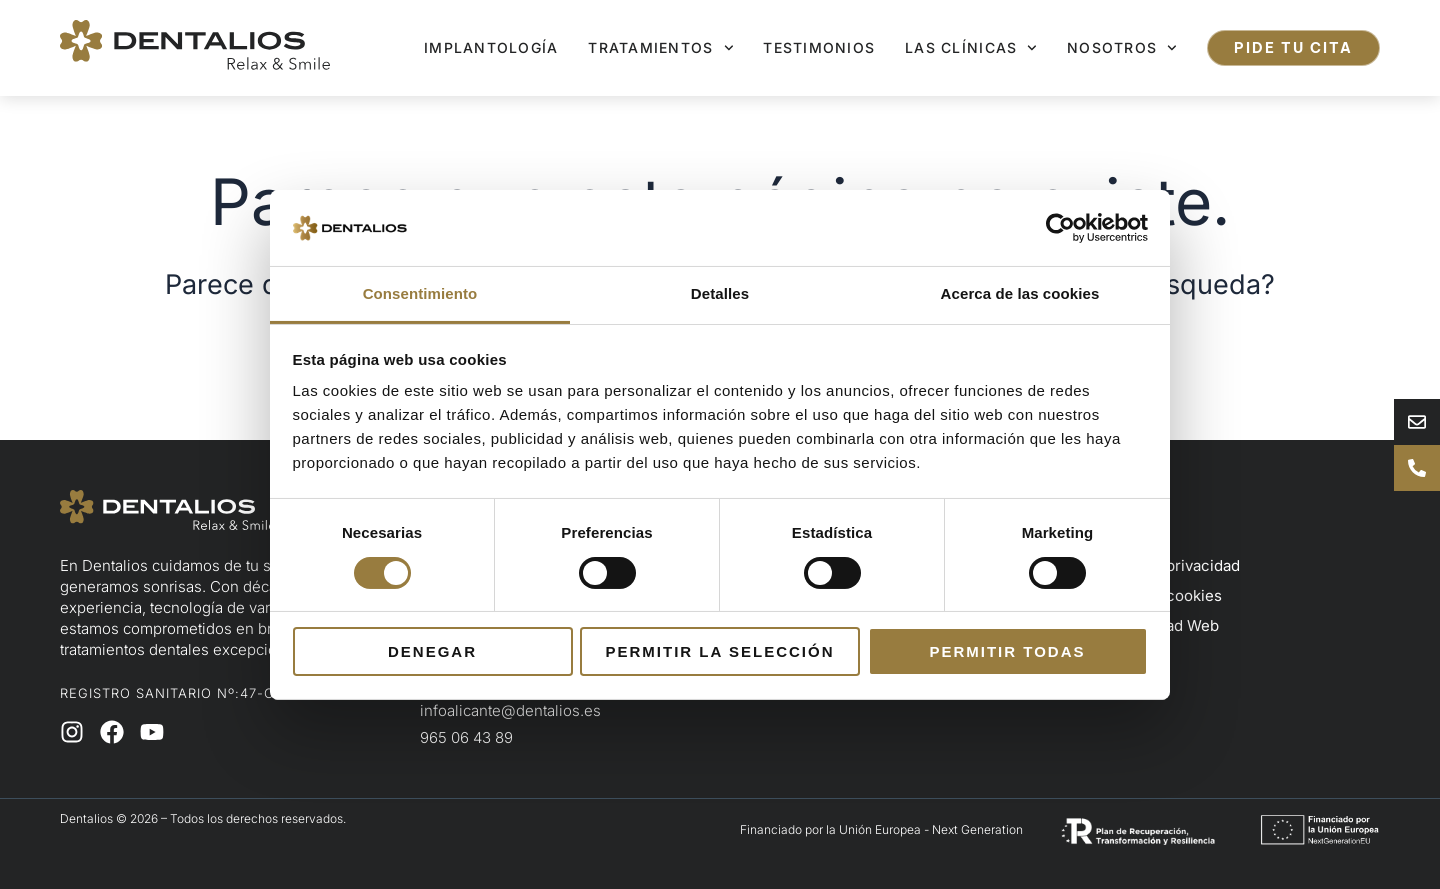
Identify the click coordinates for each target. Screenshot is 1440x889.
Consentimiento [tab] (420, 293)
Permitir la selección (720, 651)
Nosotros (1122, 48)
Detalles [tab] (720, 293)
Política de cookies (1154, 595)
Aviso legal (1125, 535)
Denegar (432, 651)
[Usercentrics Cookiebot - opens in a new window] (1060, 228)
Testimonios (819, 47)
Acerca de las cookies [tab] (1020, 293)
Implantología (491, 47)
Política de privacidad (1163, 565)
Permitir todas (1007, 651)
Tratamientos (660, 48)
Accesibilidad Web (1153, 625)
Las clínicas (971, 48)
